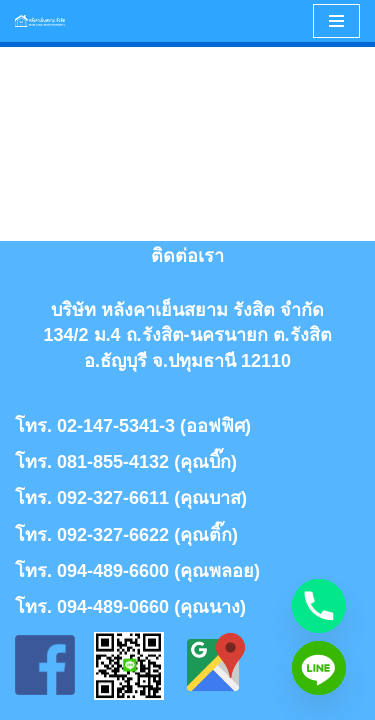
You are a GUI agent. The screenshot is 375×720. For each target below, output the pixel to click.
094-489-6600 (113, 571)
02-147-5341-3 (116, 426)
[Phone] (319, 606)
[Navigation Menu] (336, 21)
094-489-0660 (113, 607)
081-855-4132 (113, 462)
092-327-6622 (113, 535)
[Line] (319, 668)
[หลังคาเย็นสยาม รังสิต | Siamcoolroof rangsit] (40, 21)
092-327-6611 (113, 498)
